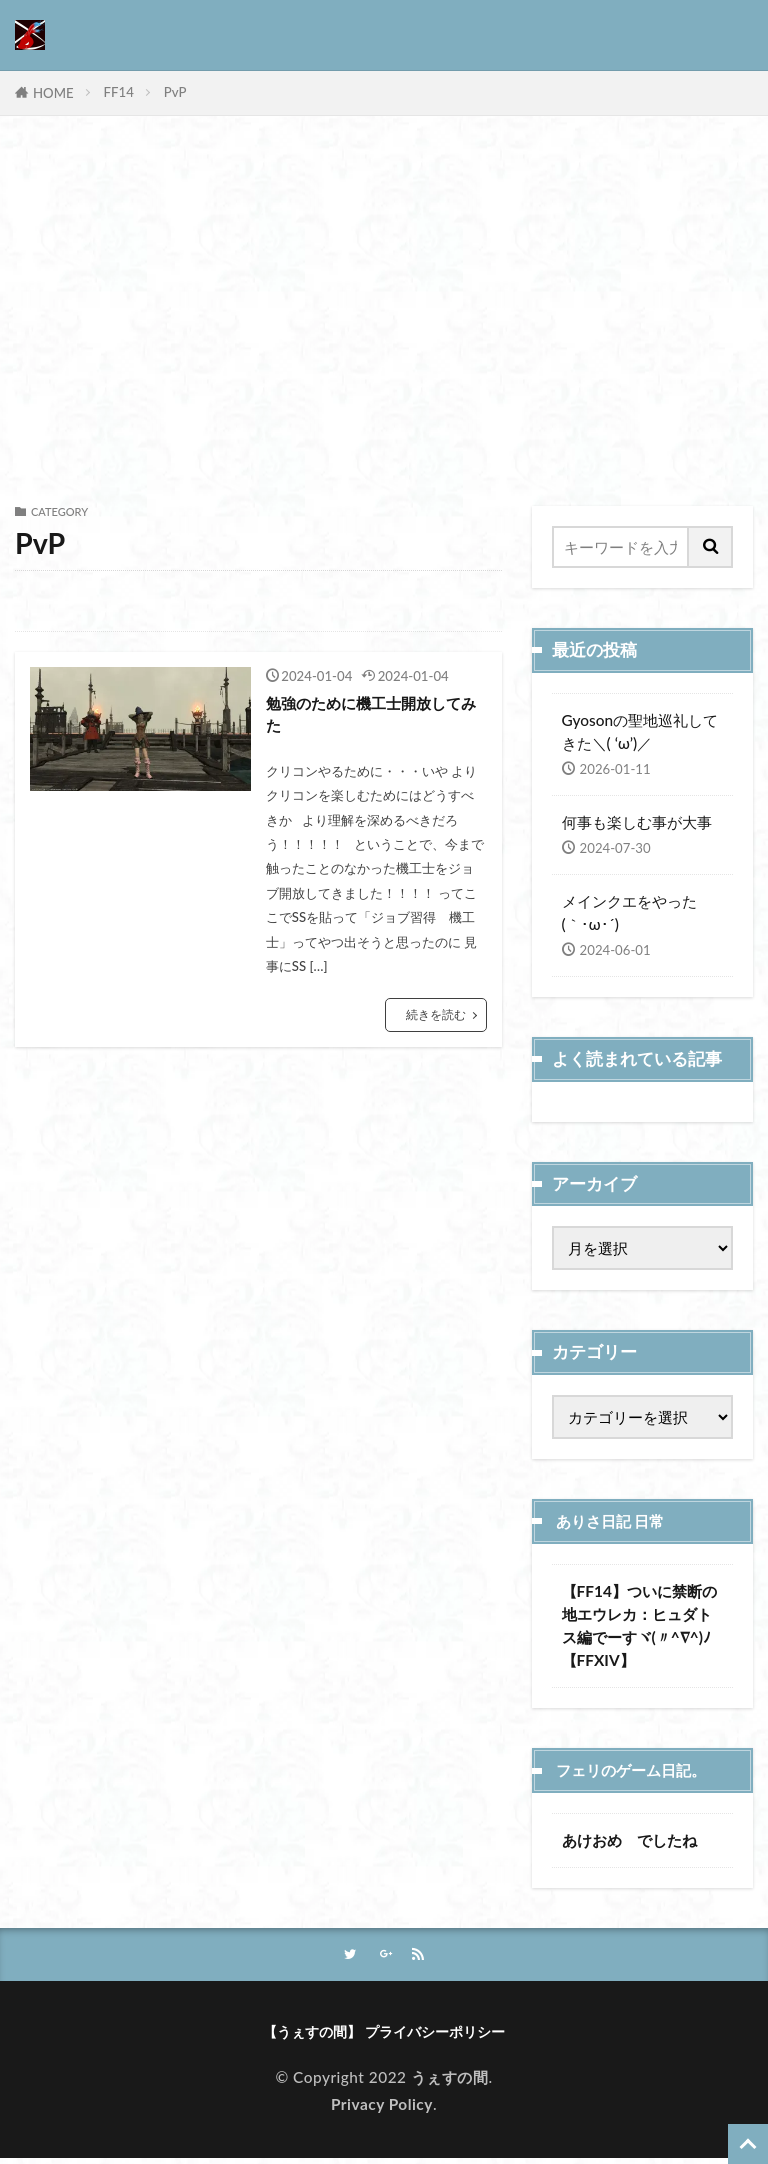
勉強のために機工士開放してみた (374, 717)
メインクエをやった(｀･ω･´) (629, 912)
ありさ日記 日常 (617, 1521)
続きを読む (433, 1021)
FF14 (119, 92)
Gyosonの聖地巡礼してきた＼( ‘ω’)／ (640, 731)
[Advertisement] (384, 316)
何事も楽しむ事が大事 (637, 822)
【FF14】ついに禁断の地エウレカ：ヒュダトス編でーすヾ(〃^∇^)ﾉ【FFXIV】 (639, 1625)
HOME (53, 93)
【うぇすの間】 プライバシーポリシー (384, 2035)
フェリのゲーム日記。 (641, 1770)
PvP (175, 92)
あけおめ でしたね (629, 1840)
